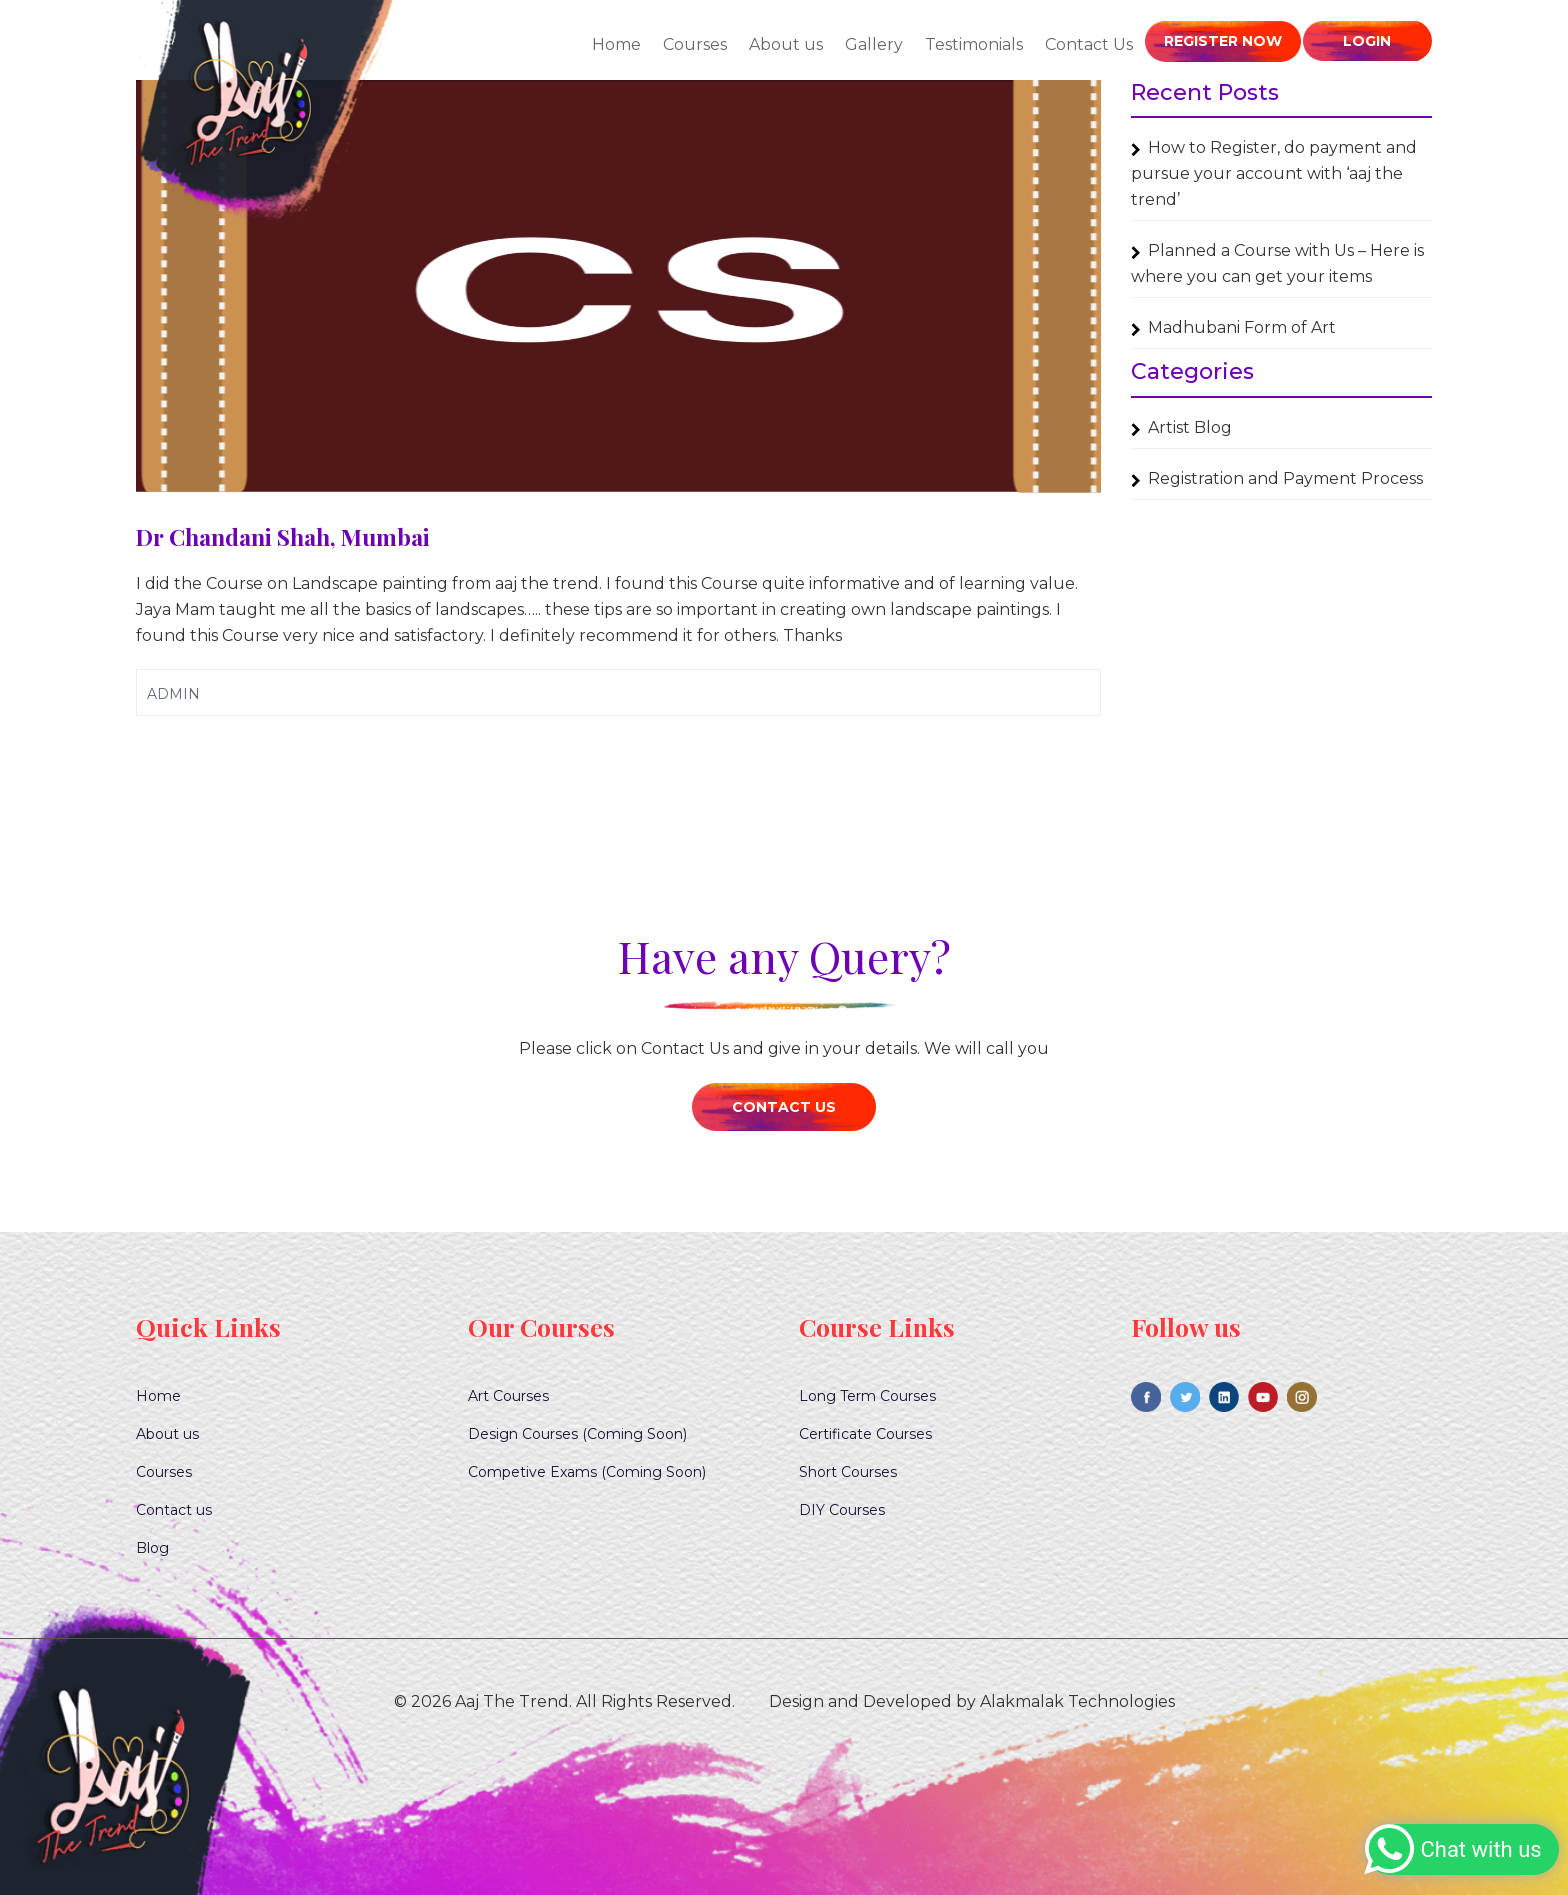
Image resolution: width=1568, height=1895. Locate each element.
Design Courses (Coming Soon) (577, 1434)
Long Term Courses (867, 1396)
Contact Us (1091, 44)
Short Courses (848, 1472)
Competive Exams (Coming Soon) (587, 1472)
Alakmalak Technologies (1077, 1701)
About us (788, 44)
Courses (697, 44)
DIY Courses (842, 1510)
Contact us (174, 1510)
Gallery (876, 44)
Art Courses (508, 1396)
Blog (152, 1548)
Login (1367, 41)
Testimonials (976, 44)
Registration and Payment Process (1285, 478)
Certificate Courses (865, 1434)
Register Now (1224, 41)
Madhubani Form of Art (1242, 327)
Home (618, 44)
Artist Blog (1190, 427)
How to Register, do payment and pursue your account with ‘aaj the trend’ (1274, 173)
